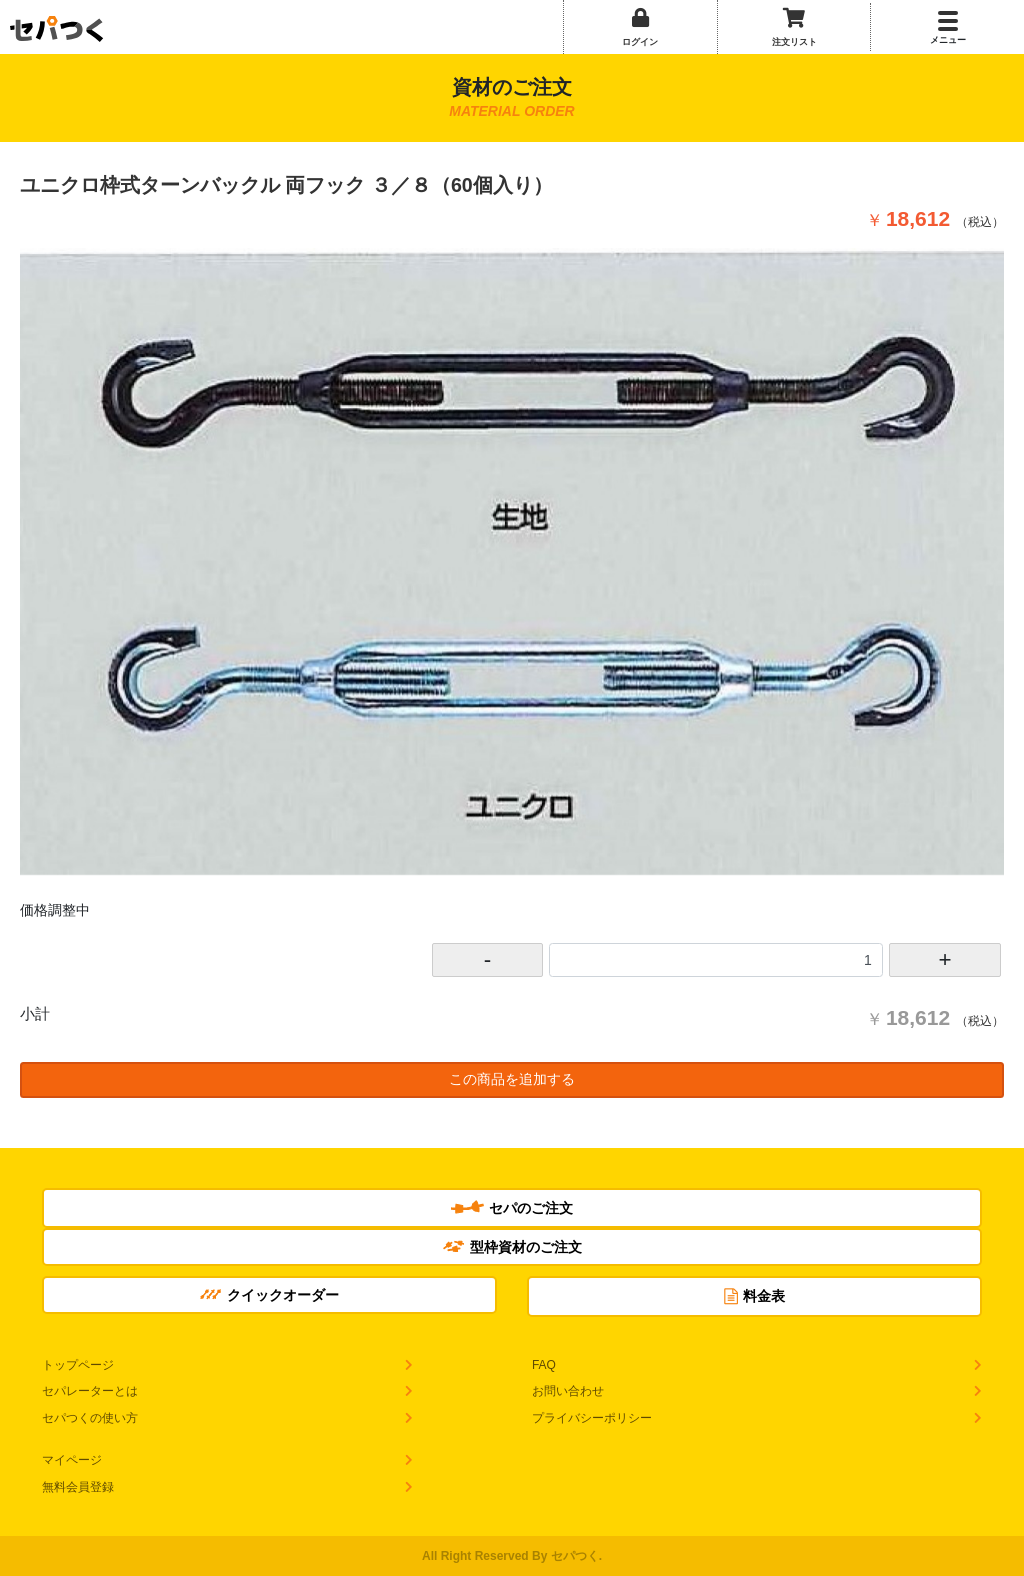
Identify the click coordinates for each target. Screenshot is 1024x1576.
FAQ (544, 1365)
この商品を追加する (512, 1079)
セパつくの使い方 (90, 1418)
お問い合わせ (568, 1391)
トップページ (78, 1365)
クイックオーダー (269, 1295)
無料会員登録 (78, 1487)
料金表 (754, 1296)
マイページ (72, 1460)
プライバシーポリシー (592, 1418)
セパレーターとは (90, 1391)
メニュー (948, 40)
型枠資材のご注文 (512, 1247)
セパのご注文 (512, 1208)
